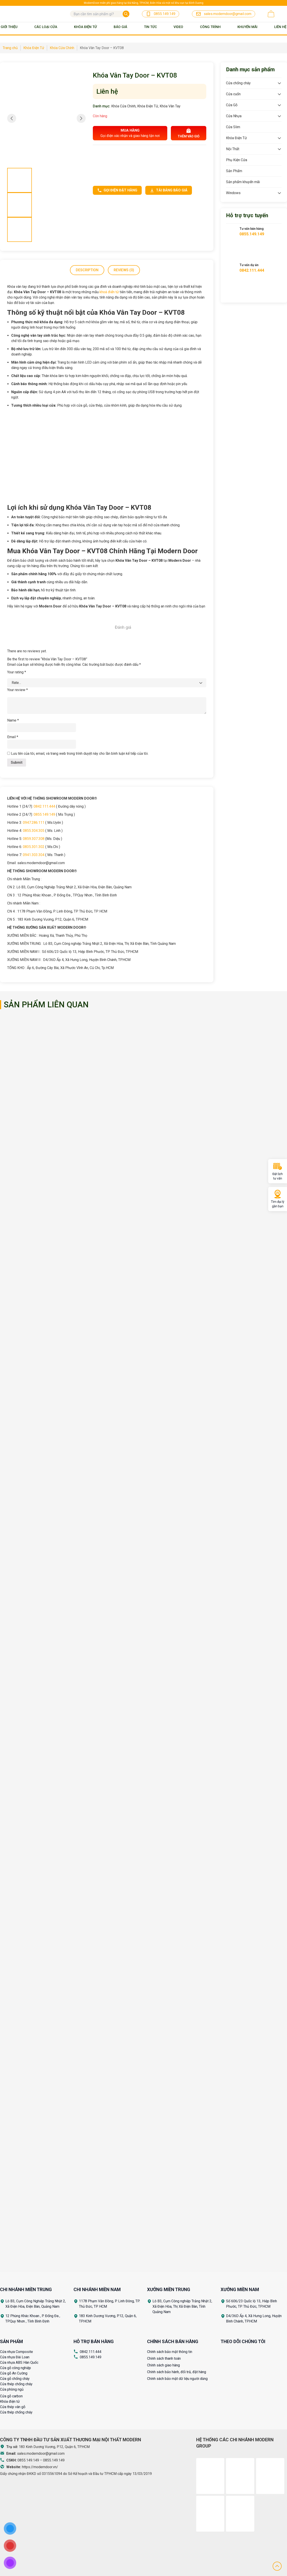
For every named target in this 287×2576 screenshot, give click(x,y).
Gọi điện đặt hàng (117, 190)
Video (178, 27)
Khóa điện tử (10, 2401)
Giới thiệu (9, 27)
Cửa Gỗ (231, 105)
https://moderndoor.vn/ (40, 2467)
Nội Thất (232, 149)
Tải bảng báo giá (168, 190)
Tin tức (150, 27)
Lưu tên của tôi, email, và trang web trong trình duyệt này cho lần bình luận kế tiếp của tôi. (79, 753)
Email (12, 737)
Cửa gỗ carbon (11, 2396)
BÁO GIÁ (120, 27)
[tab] (87, 270)
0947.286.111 (33, 822)
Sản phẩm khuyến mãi (243, 182)
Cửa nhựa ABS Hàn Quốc (19, 2362)
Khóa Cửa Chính (123, 106)
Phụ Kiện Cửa (236, 160)
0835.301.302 (33, 847)
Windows (233, 193)
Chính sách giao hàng (163, 2365)
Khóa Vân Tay (170, 106)
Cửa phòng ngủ (12, 2389)
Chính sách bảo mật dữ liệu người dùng (177, 2379)
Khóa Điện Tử (85, 27)
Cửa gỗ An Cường (13, 2373)
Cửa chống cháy (238, 83)
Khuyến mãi (247, 27)
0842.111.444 (44, 806)
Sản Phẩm (234, 171)
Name (13, 720)
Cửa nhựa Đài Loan (14, 2357)
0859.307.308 (33, 839)
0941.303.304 (33, 855)
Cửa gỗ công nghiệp (15, 2368)
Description (87, 270)
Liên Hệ (280, 27)
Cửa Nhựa (233, 116)
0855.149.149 (44, 814)
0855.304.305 (33, 830)
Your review (17, 690)
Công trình (210, 27)
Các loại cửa (45, 27)
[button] (81, 118)
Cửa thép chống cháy (16, 2384)
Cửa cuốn (233, 94)
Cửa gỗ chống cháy (15, 2379)
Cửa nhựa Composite (16, 2352)
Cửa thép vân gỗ (12, 2407)
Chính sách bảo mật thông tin (169, 2352)
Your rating (16, 672)
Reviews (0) (124, 270)
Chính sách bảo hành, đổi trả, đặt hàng (176, 2372)
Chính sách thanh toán (164, 2358)
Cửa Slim (233, 127)
